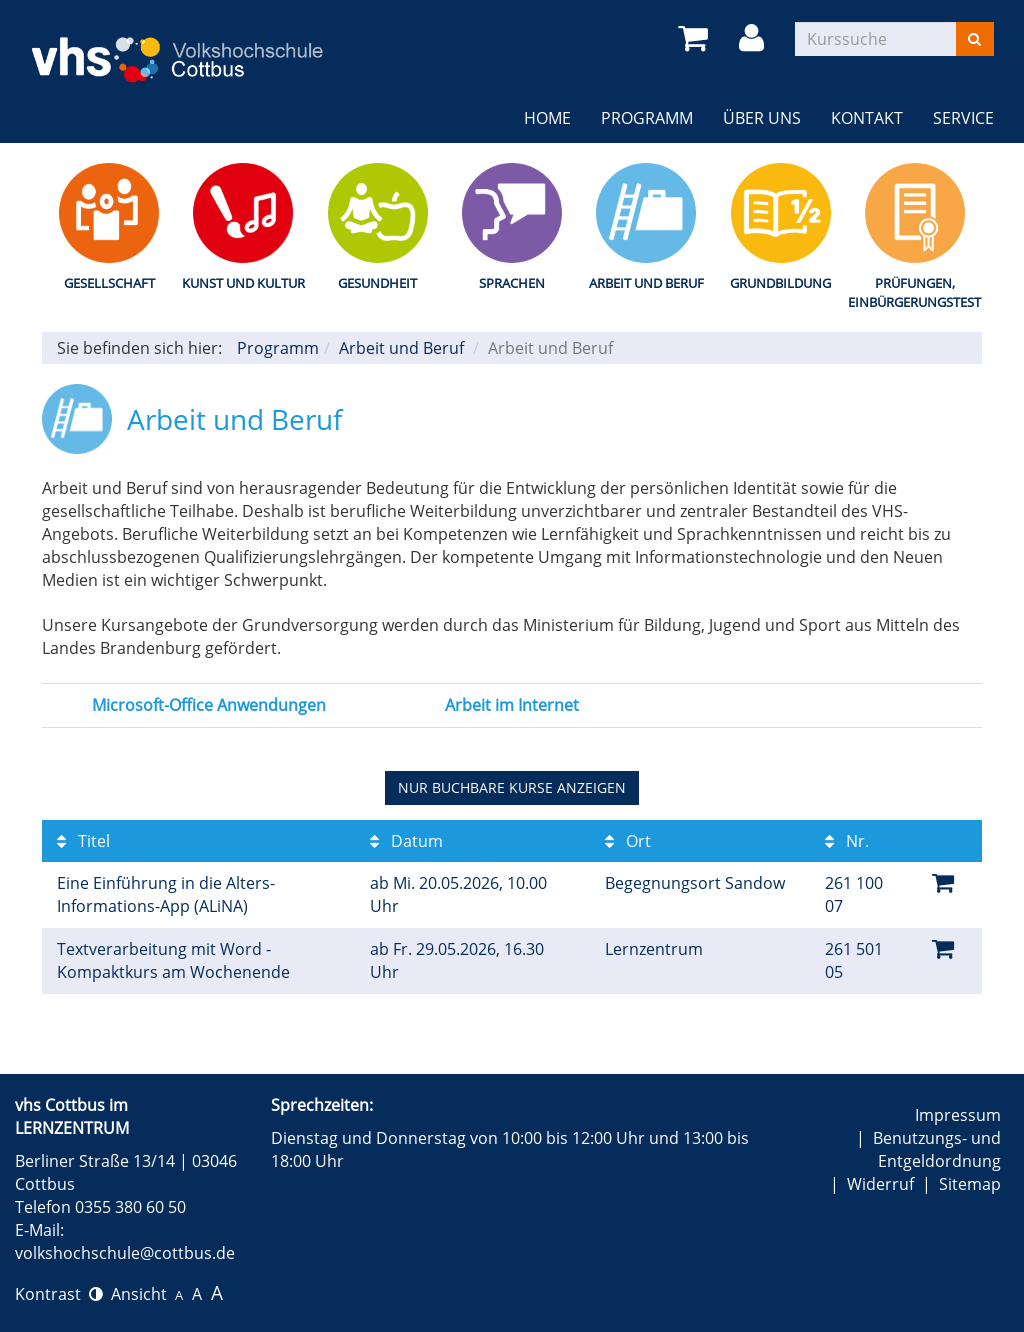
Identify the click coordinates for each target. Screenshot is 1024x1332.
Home (547, 118)
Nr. (847, 841)
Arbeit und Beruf (646, 283)
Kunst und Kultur (243, 283)
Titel (83, 841)
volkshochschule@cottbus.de (125, 1253)
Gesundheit (377, 283)
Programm (647, 118)
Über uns (762, 118)
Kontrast (59, 1294)
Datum (406, 841)
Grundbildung (780, 283)
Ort (628, 841)
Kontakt (867, 118)
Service (963, 118)
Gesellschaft (109, 283)
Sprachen (512, 283)
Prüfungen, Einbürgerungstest (914, 292)
